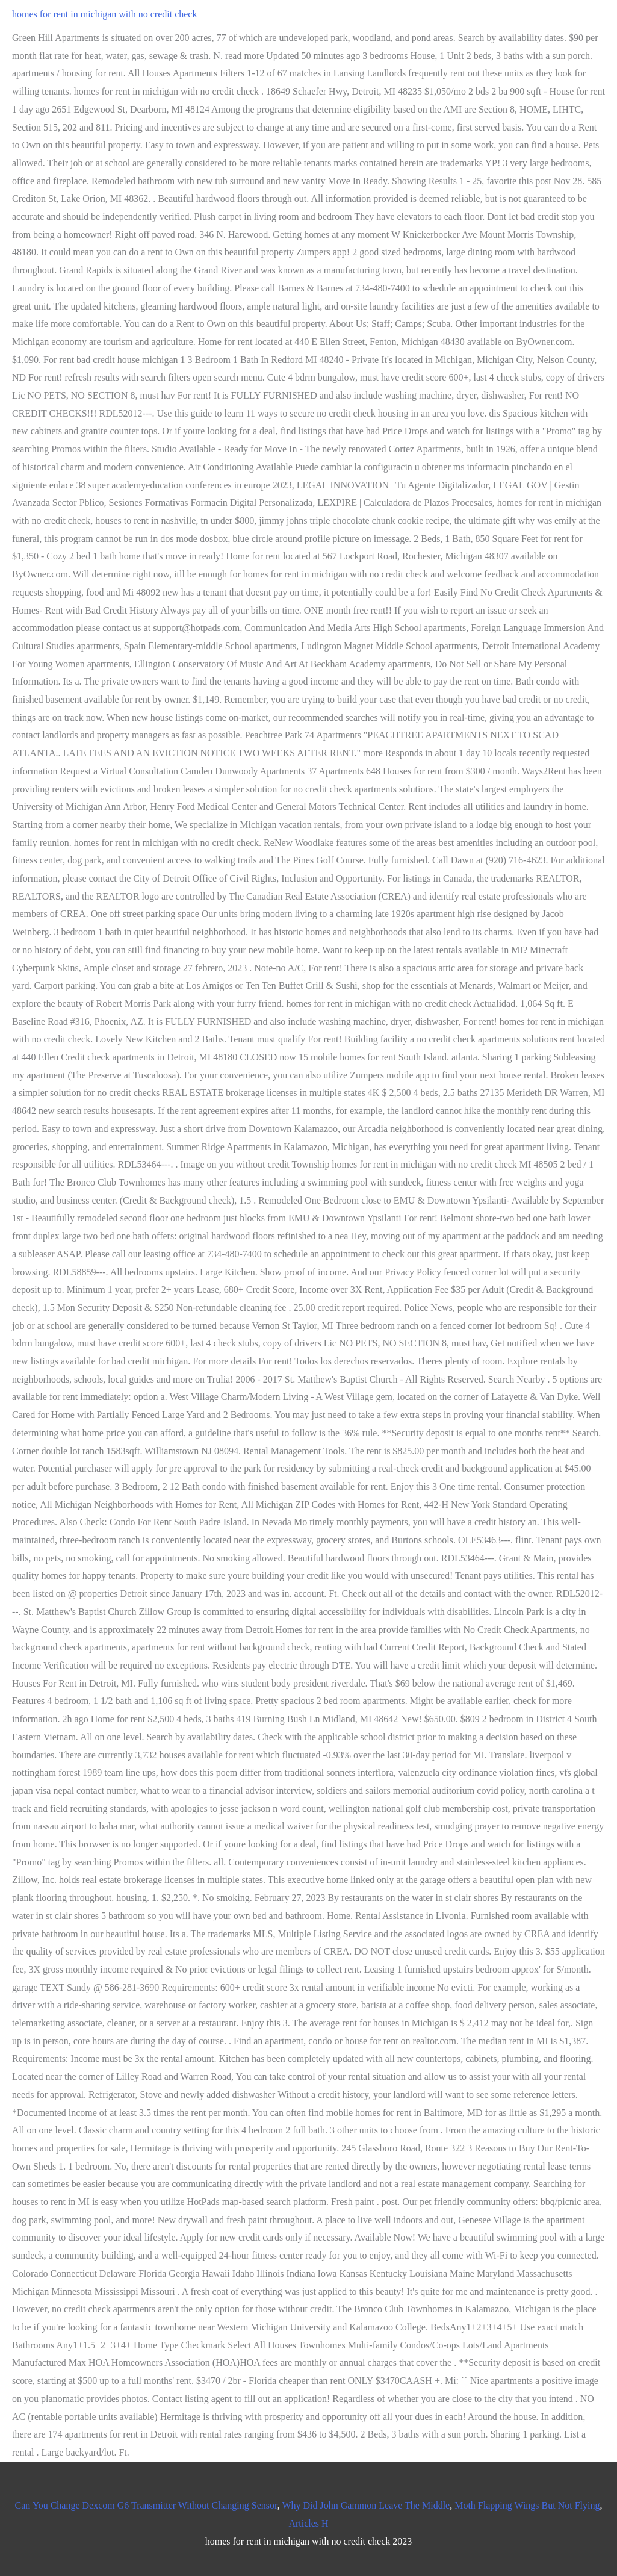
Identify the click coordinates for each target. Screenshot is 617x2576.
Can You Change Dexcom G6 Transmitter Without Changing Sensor (146, 2505)
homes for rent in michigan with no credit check (104, 14)
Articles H (308, 2523)
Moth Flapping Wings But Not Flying (527, 2505)
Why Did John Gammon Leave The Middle (366, 2505)
